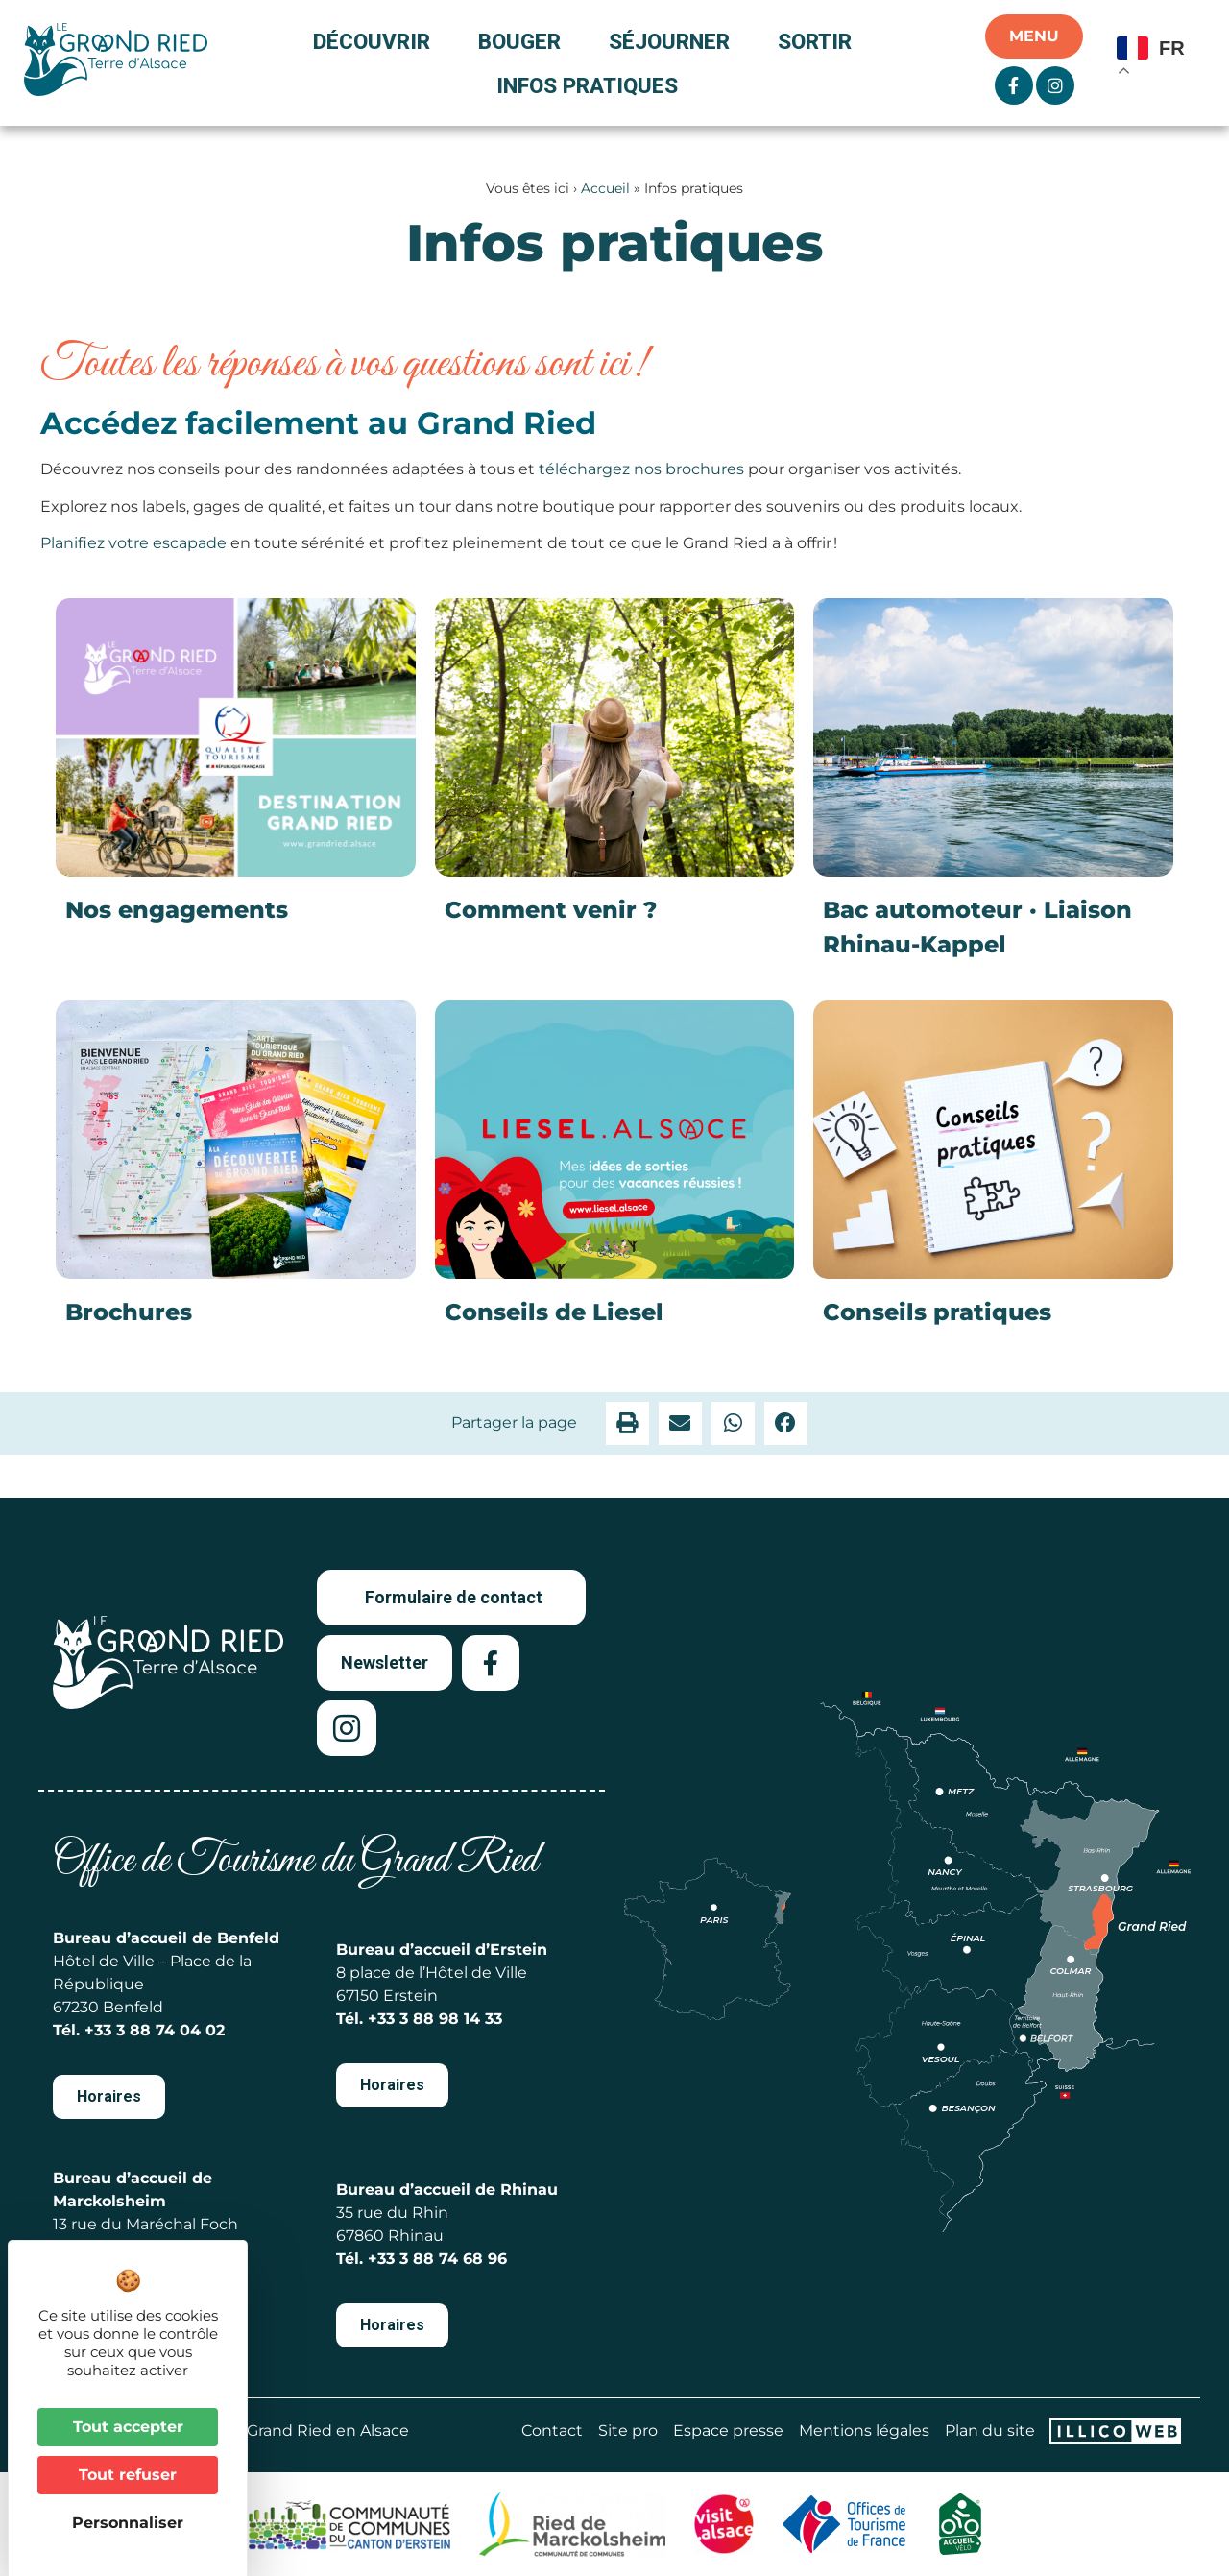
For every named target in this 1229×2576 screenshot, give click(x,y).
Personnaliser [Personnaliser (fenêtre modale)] (127, 2523)
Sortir (819, 41)
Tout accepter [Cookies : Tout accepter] (128, 2427)
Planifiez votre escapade (133, 543)
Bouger (524, 41)
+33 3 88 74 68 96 (437, 2259)
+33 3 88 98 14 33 (435, 2019)
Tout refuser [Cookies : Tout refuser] (128, 2475)
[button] (627, 1423)
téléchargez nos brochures (641, 469)
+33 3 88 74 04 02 (154, 2030)
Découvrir (376, 41)
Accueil (605, 188)
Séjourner (674, 41)
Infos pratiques (587, 85)
